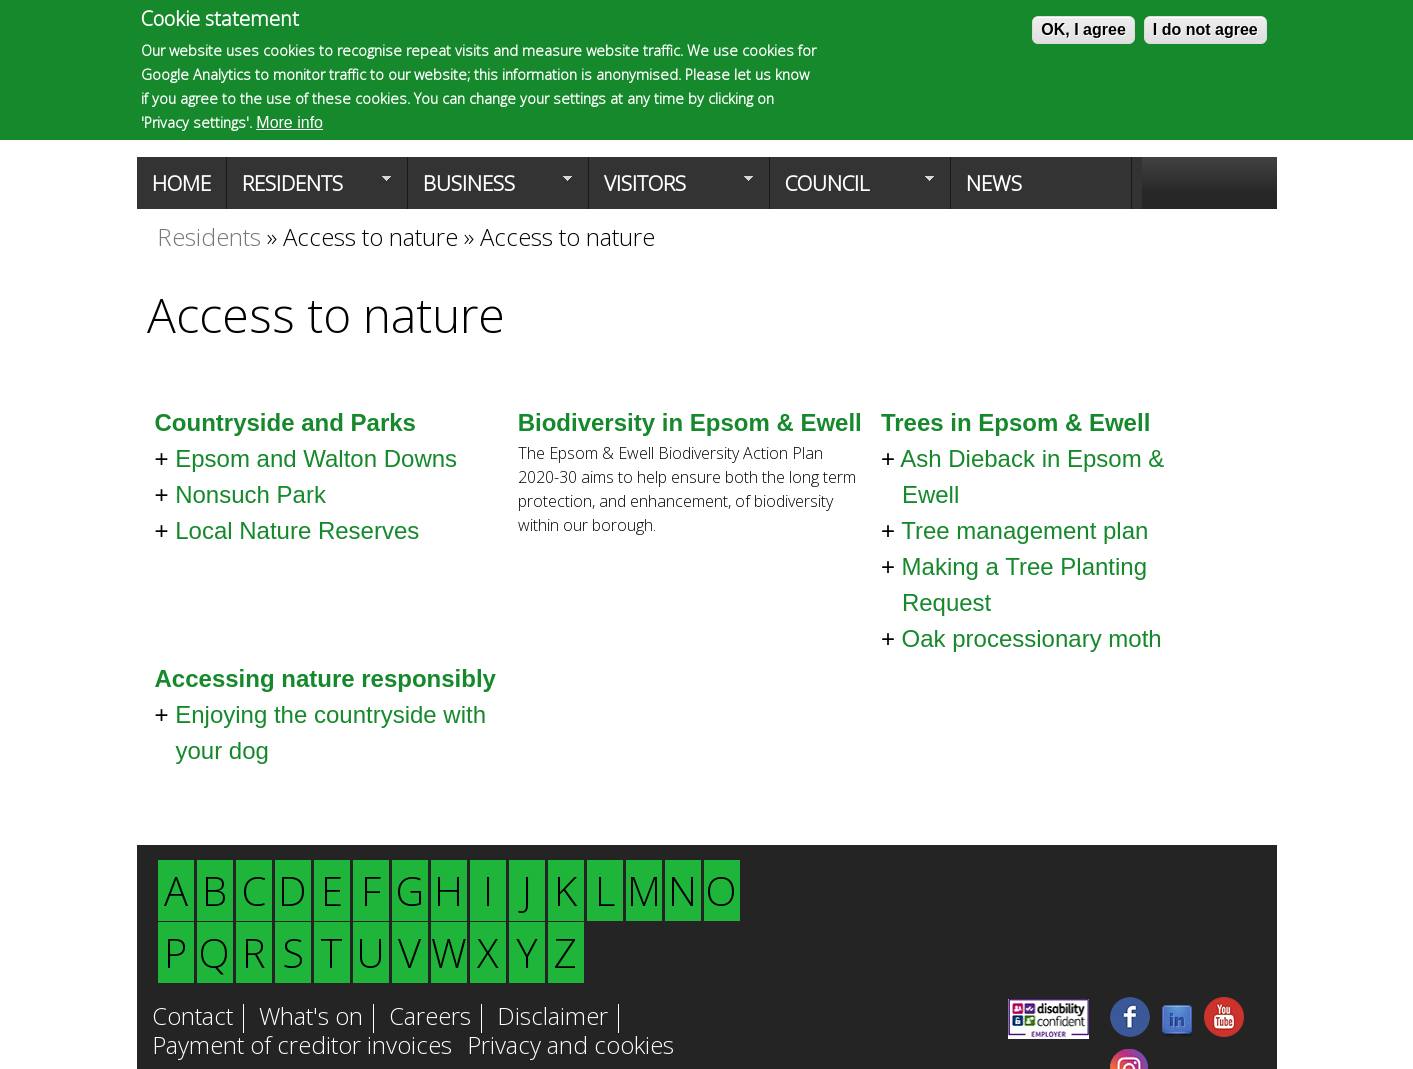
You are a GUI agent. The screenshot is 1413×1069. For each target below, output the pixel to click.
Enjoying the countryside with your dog (330, 732)
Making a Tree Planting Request (1024, 584)
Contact (192, 1018)
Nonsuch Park (250, 494)
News (994, 183)
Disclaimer (552, 1018)
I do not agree (1205, 29)
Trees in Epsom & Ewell (1015, 422)
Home (181, 183)
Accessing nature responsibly (325, 678)
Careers (430, 1018)
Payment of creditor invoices (302, 1047)
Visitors (671, 189)
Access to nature (370, 236)
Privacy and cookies (570, 1047)
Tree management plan (1024, 530)
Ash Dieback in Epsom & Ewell (1032, 476)
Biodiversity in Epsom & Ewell (690, 422)
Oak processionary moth (1032, 638)
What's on (311, 1018)
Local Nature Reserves (297, 530)
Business (490, 189)
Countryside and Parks (285, 422)
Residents (309, 189)
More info (289, 122)
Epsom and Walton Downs (316, 458)
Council (852, 189)
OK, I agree (1083, 29)
